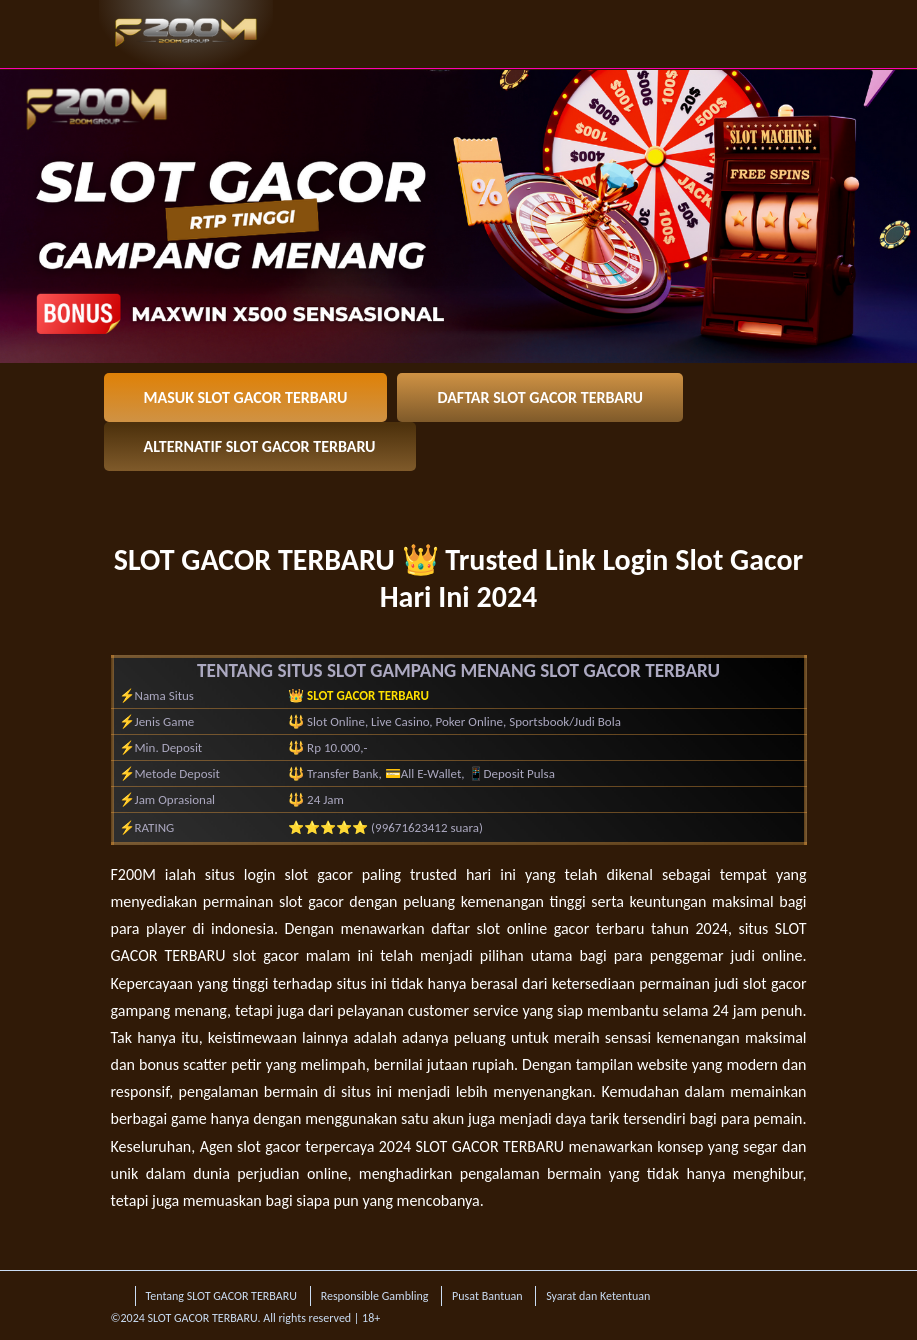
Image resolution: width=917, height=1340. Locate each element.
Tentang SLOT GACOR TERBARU (221, 1296)
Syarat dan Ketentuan (598, 1296)
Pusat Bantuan (487, 1296)
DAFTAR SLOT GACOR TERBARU (540, 397)
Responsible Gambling (375, 1296)
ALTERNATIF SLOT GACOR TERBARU (260, 446)
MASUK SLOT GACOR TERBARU (246, 397)
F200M (133, 874)
